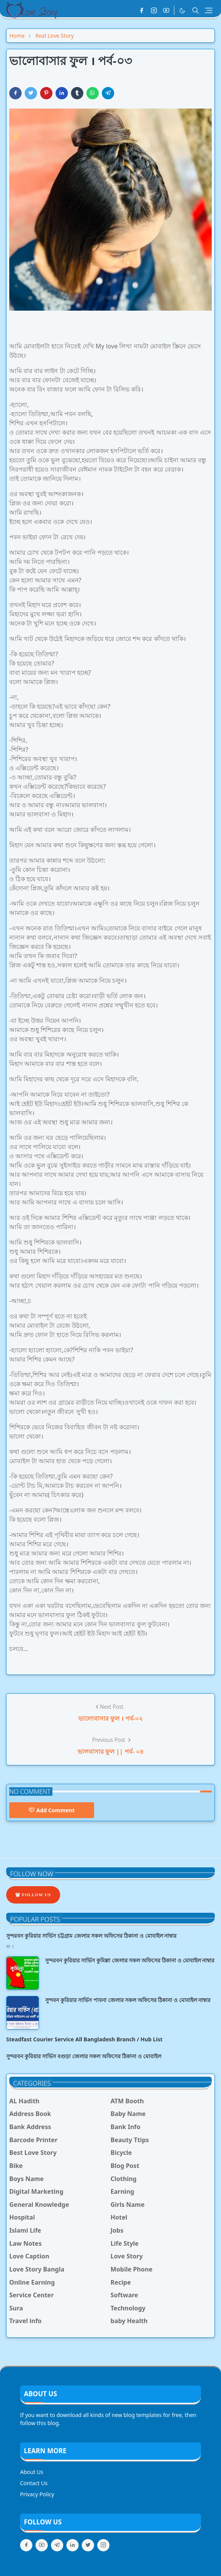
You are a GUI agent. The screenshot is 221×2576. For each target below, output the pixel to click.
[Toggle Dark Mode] (182, 10)
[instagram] (154, 10)
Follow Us (33, 1894)
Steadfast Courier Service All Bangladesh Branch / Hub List (84, 2039)
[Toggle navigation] (208, 10)
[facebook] (141, 10)
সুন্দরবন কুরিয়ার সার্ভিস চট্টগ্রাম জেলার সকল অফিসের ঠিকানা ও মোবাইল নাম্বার (91, 1935)
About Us (31, 2472)
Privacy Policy (37, 2494)
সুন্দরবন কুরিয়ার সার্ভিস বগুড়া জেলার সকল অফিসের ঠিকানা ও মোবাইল (83, 2056)
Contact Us (33, 2483)
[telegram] (57, 2545)
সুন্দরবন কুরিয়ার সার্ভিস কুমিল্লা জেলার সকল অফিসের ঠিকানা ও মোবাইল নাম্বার (129, 1960)
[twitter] (88, 2545)
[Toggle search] (195, 10)
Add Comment (52, 1810)
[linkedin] (72, 2545)
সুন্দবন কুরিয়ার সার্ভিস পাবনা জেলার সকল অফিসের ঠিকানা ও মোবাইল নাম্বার (128, 2000)
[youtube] (166, 10)
